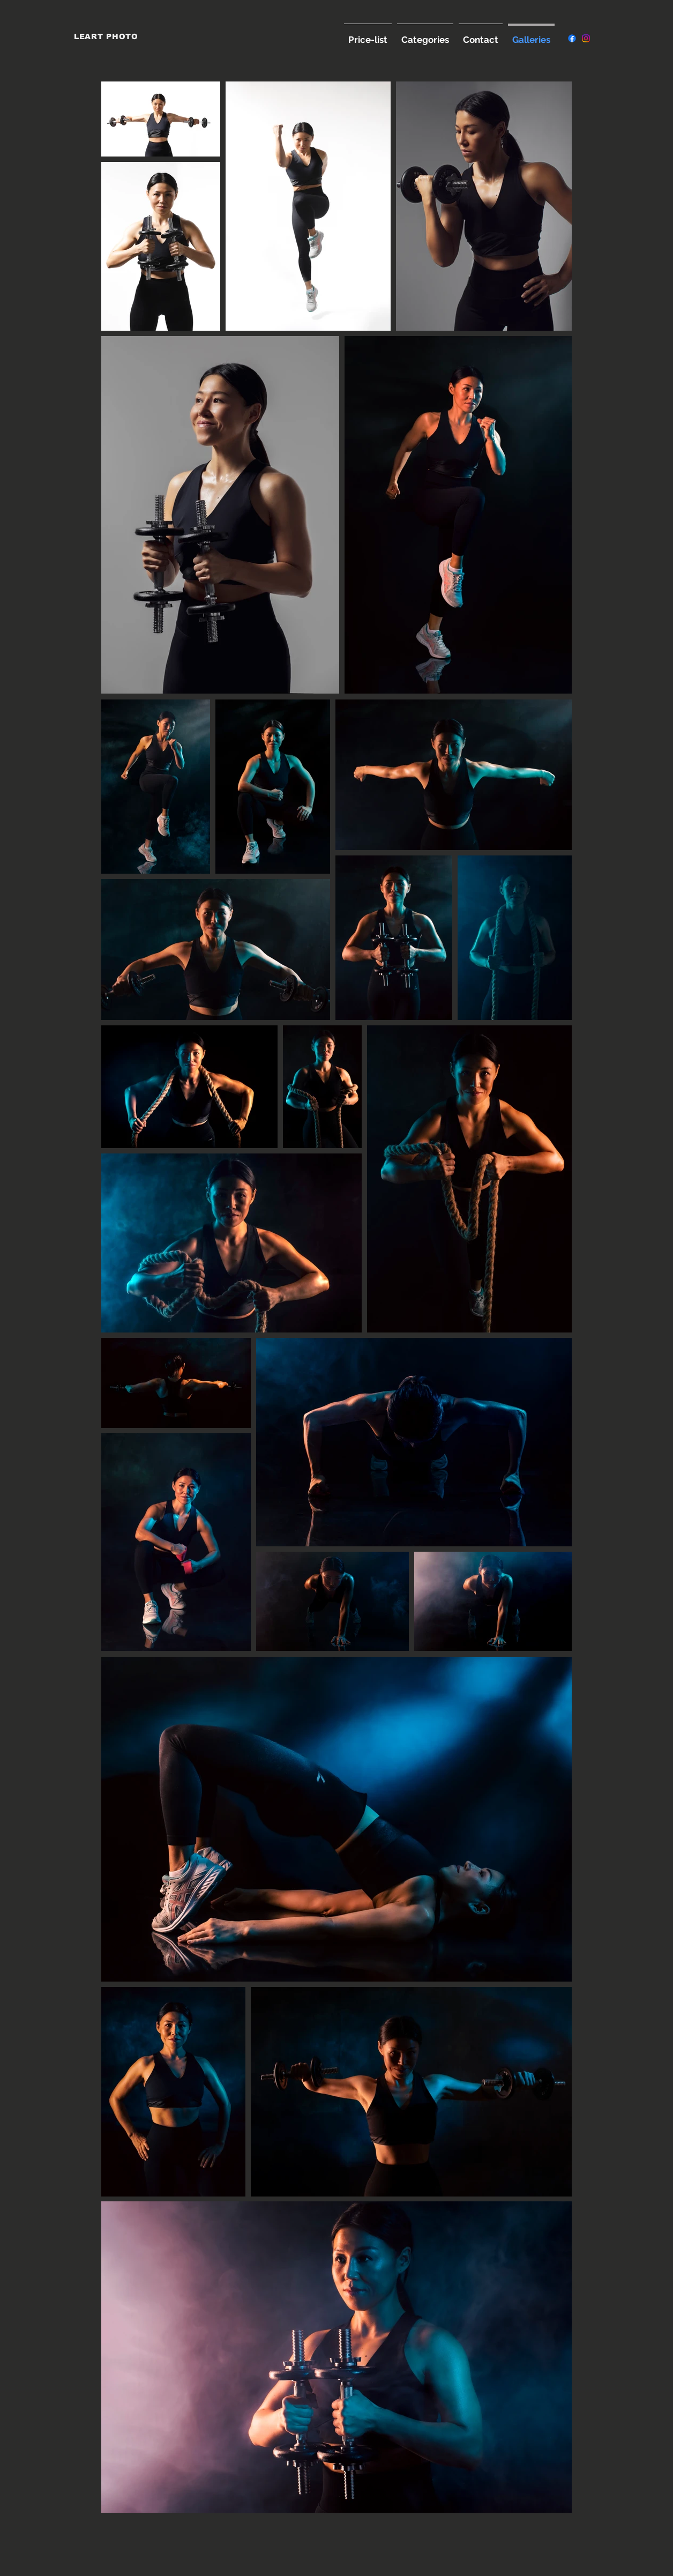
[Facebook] (572, 38)
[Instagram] (586, 38)
